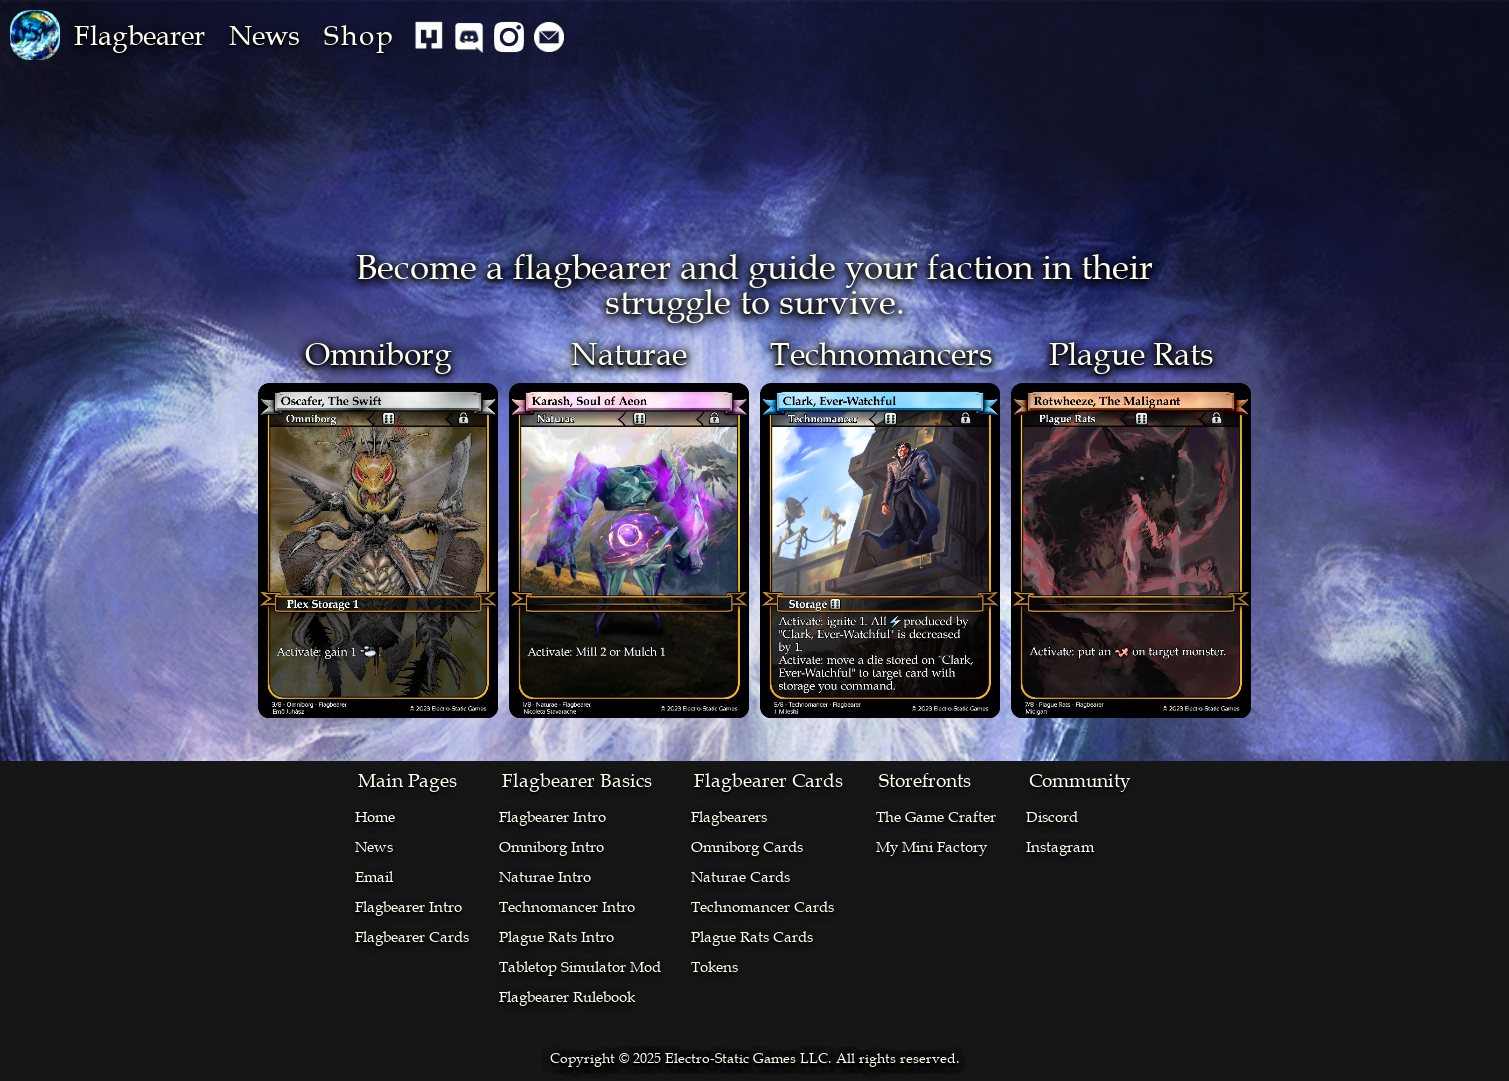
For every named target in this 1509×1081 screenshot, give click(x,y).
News (264, 35)
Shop (359, 35)
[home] (35, 35)
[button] (139, 35)
